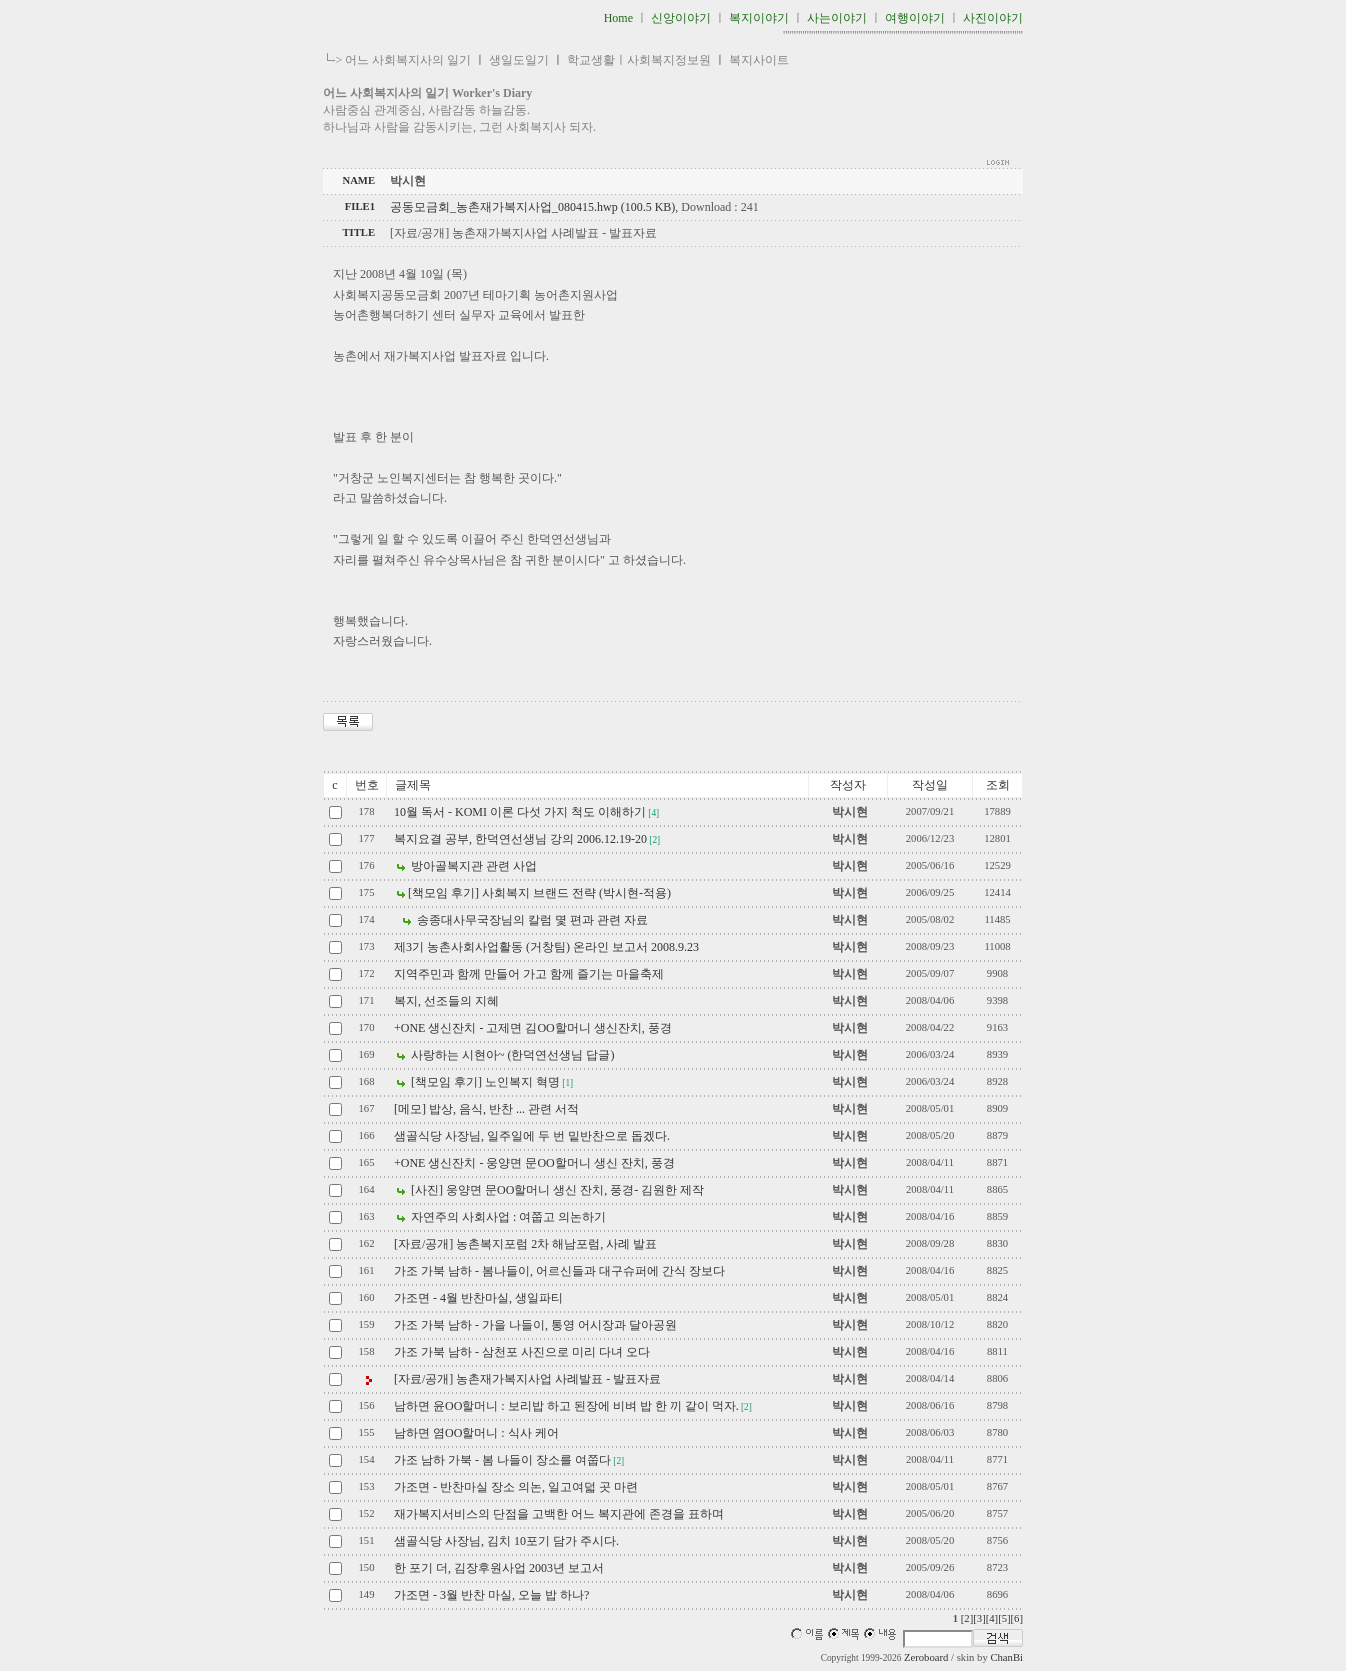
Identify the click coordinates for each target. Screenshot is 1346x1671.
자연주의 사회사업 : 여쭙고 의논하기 (507, 1217)
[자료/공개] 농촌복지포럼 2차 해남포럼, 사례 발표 (525, 1244)
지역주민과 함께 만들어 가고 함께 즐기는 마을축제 (529, 974)
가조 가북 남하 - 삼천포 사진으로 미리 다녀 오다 (522, 1352)
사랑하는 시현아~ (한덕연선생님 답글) (511, 1055)
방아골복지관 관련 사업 (472, 866)
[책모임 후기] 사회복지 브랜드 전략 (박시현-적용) (539, 893)
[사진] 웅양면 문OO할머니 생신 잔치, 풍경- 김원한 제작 (556, 1190)
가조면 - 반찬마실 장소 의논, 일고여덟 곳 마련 (516, 1487)
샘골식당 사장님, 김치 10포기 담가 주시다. (506, 1541)
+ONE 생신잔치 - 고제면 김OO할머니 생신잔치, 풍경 (533, 1028)
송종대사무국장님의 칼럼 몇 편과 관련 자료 (531, 920)
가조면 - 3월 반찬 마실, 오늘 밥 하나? (491, 1595)
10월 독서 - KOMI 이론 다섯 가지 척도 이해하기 (520, 812)
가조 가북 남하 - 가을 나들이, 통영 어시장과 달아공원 (535, 1325)
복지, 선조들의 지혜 (446, 1001)
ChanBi (1006, 1657)
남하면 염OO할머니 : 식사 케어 (476, 1433)
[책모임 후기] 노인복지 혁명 (484, 1082)
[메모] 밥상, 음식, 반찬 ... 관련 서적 (486, 1109)
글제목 (413, 785)
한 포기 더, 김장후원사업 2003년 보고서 (499, 1568)
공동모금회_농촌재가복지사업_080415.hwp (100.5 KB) (532, 207)
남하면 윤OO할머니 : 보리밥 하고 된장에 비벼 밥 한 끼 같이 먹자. (566, 1406)
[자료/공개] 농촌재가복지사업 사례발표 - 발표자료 (527, 1379)
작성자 (848, 785)
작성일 (930, 785)
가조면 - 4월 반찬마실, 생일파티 (478, 1298)
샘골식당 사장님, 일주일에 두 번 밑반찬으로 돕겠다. (532, 1136)
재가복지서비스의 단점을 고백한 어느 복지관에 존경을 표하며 (559, 1514)
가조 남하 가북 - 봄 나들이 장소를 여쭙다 (502, 1460)
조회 (998, 785)
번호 (367, 785)
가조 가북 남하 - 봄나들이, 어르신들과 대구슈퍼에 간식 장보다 (559, 1271)
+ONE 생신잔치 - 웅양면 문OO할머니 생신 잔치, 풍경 (534, 1163)
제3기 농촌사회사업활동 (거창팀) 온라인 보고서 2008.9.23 (546, 947)
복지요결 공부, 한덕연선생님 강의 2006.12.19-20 (520, 839)
